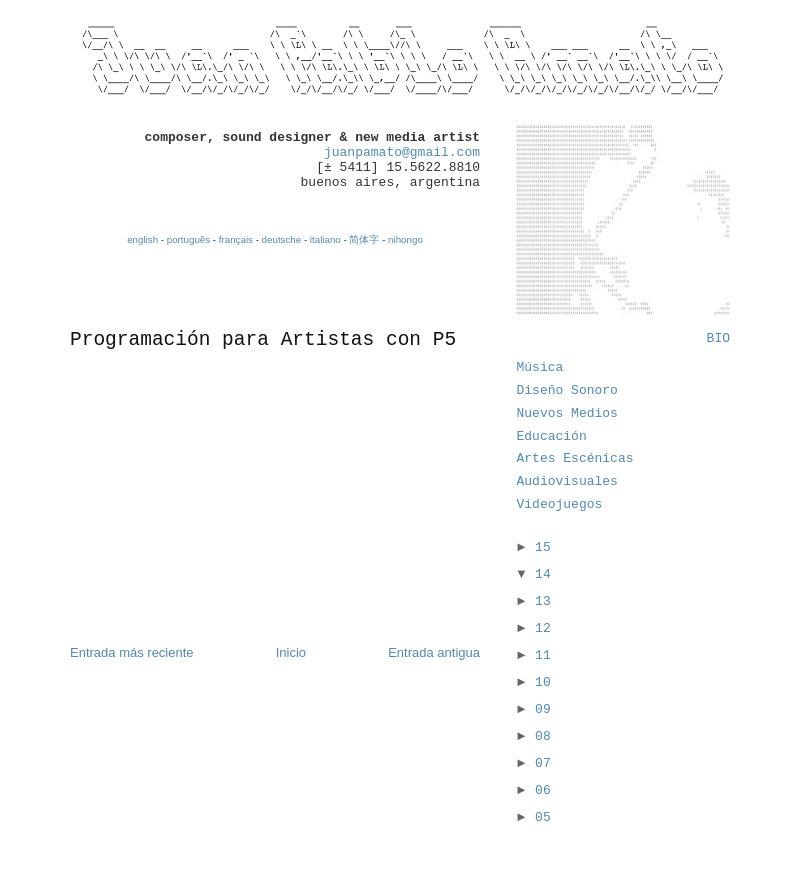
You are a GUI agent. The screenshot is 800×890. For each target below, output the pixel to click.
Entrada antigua (434, 652)
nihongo (405, 239)
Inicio (291, 652)
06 (543, 790)
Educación (552, 436)
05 (543, 817)
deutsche (282, 239)
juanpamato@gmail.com (402, 152)
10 (543, 682)
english (142, 239)
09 (543, 709)
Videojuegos (560, 504)
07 (543, 763)
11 (543, 655)
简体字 (364, 239)
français (236, 239)
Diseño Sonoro (567, 390)
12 (543, 628)
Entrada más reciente (132, 652)
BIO (718, 338)
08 (543, 736)
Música (540, 367)
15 (543, 547)
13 (543, 601)
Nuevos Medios (567, 413)
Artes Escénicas (575, 458)
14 (543, 574)
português (188, 239)
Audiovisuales (567, 481)
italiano (325, 239)
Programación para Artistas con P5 (263, 340)
